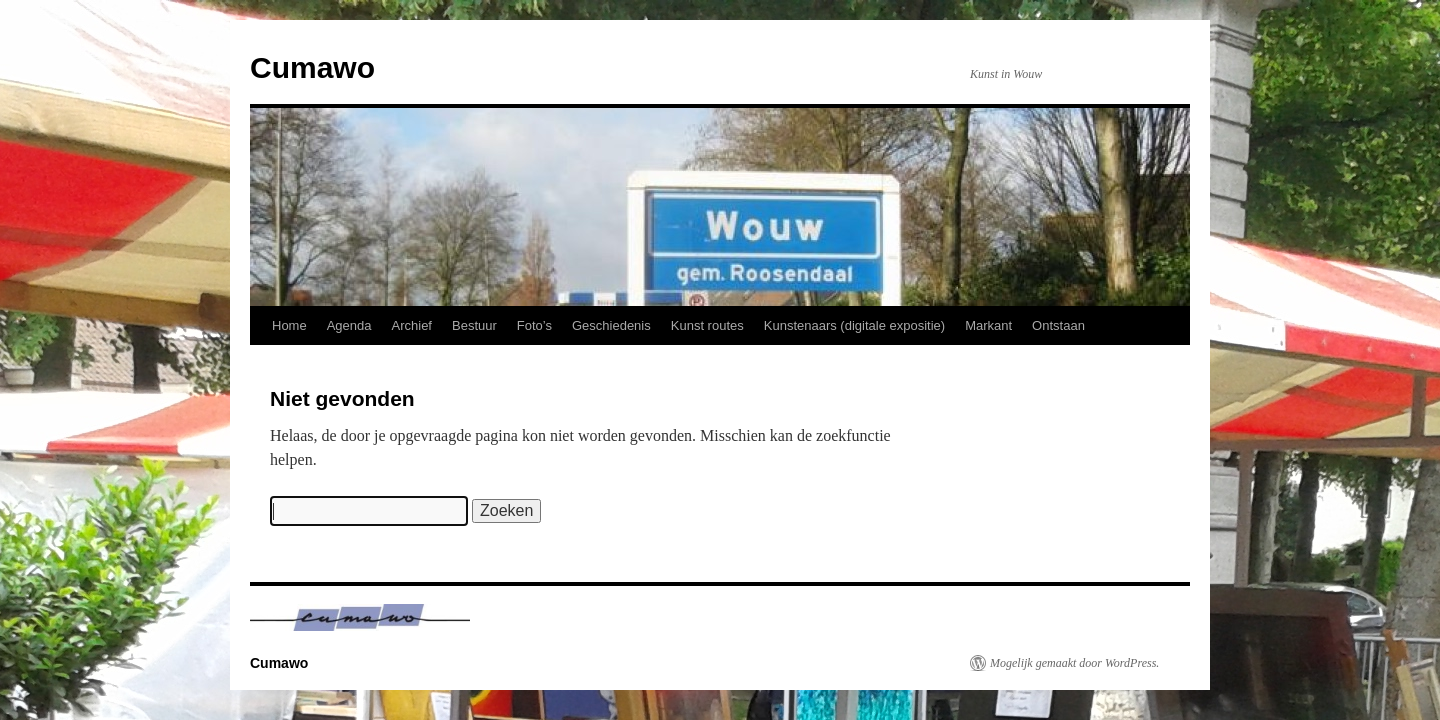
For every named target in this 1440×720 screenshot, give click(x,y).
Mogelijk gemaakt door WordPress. (1074, 663)
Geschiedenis (611, 325)
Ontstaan (1058, 325)
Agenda (349, 325)
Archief (412, 325)
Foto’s (534, 325)
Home (289, 325)
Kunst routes (707, 325)
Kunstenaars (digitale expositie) (854, 325)
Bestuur (474, 325)
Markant (988, 325)
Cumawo (312, 67)
